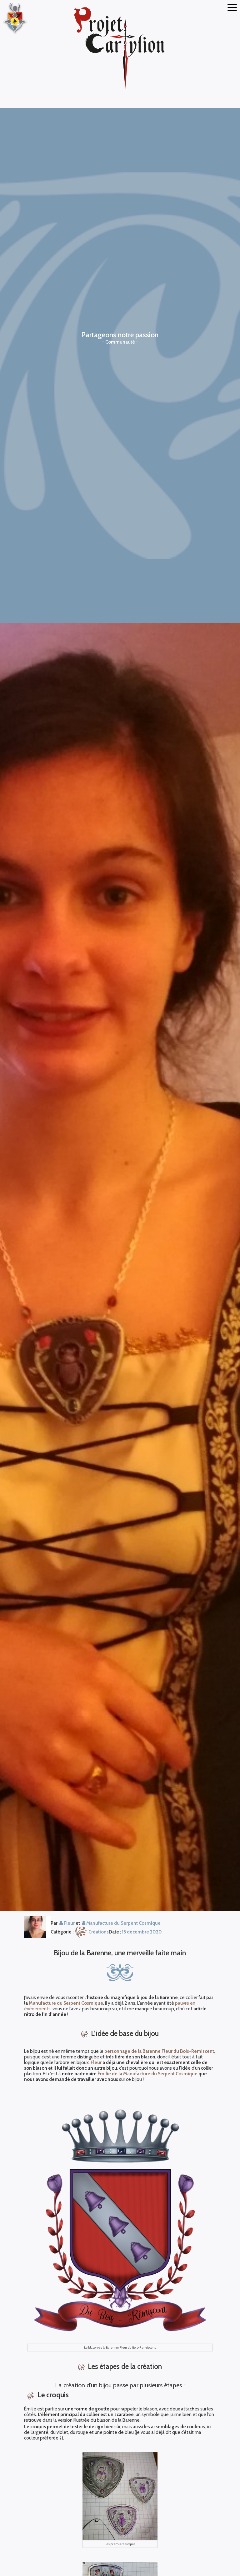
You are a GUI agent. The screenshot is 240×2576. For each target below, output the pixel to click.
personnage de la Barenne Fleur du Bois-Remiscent (159, 2051)
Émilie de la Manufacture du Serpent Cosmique (148, 2074)
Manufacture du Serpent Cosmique (66, 2003)
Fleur (96, 2062)
